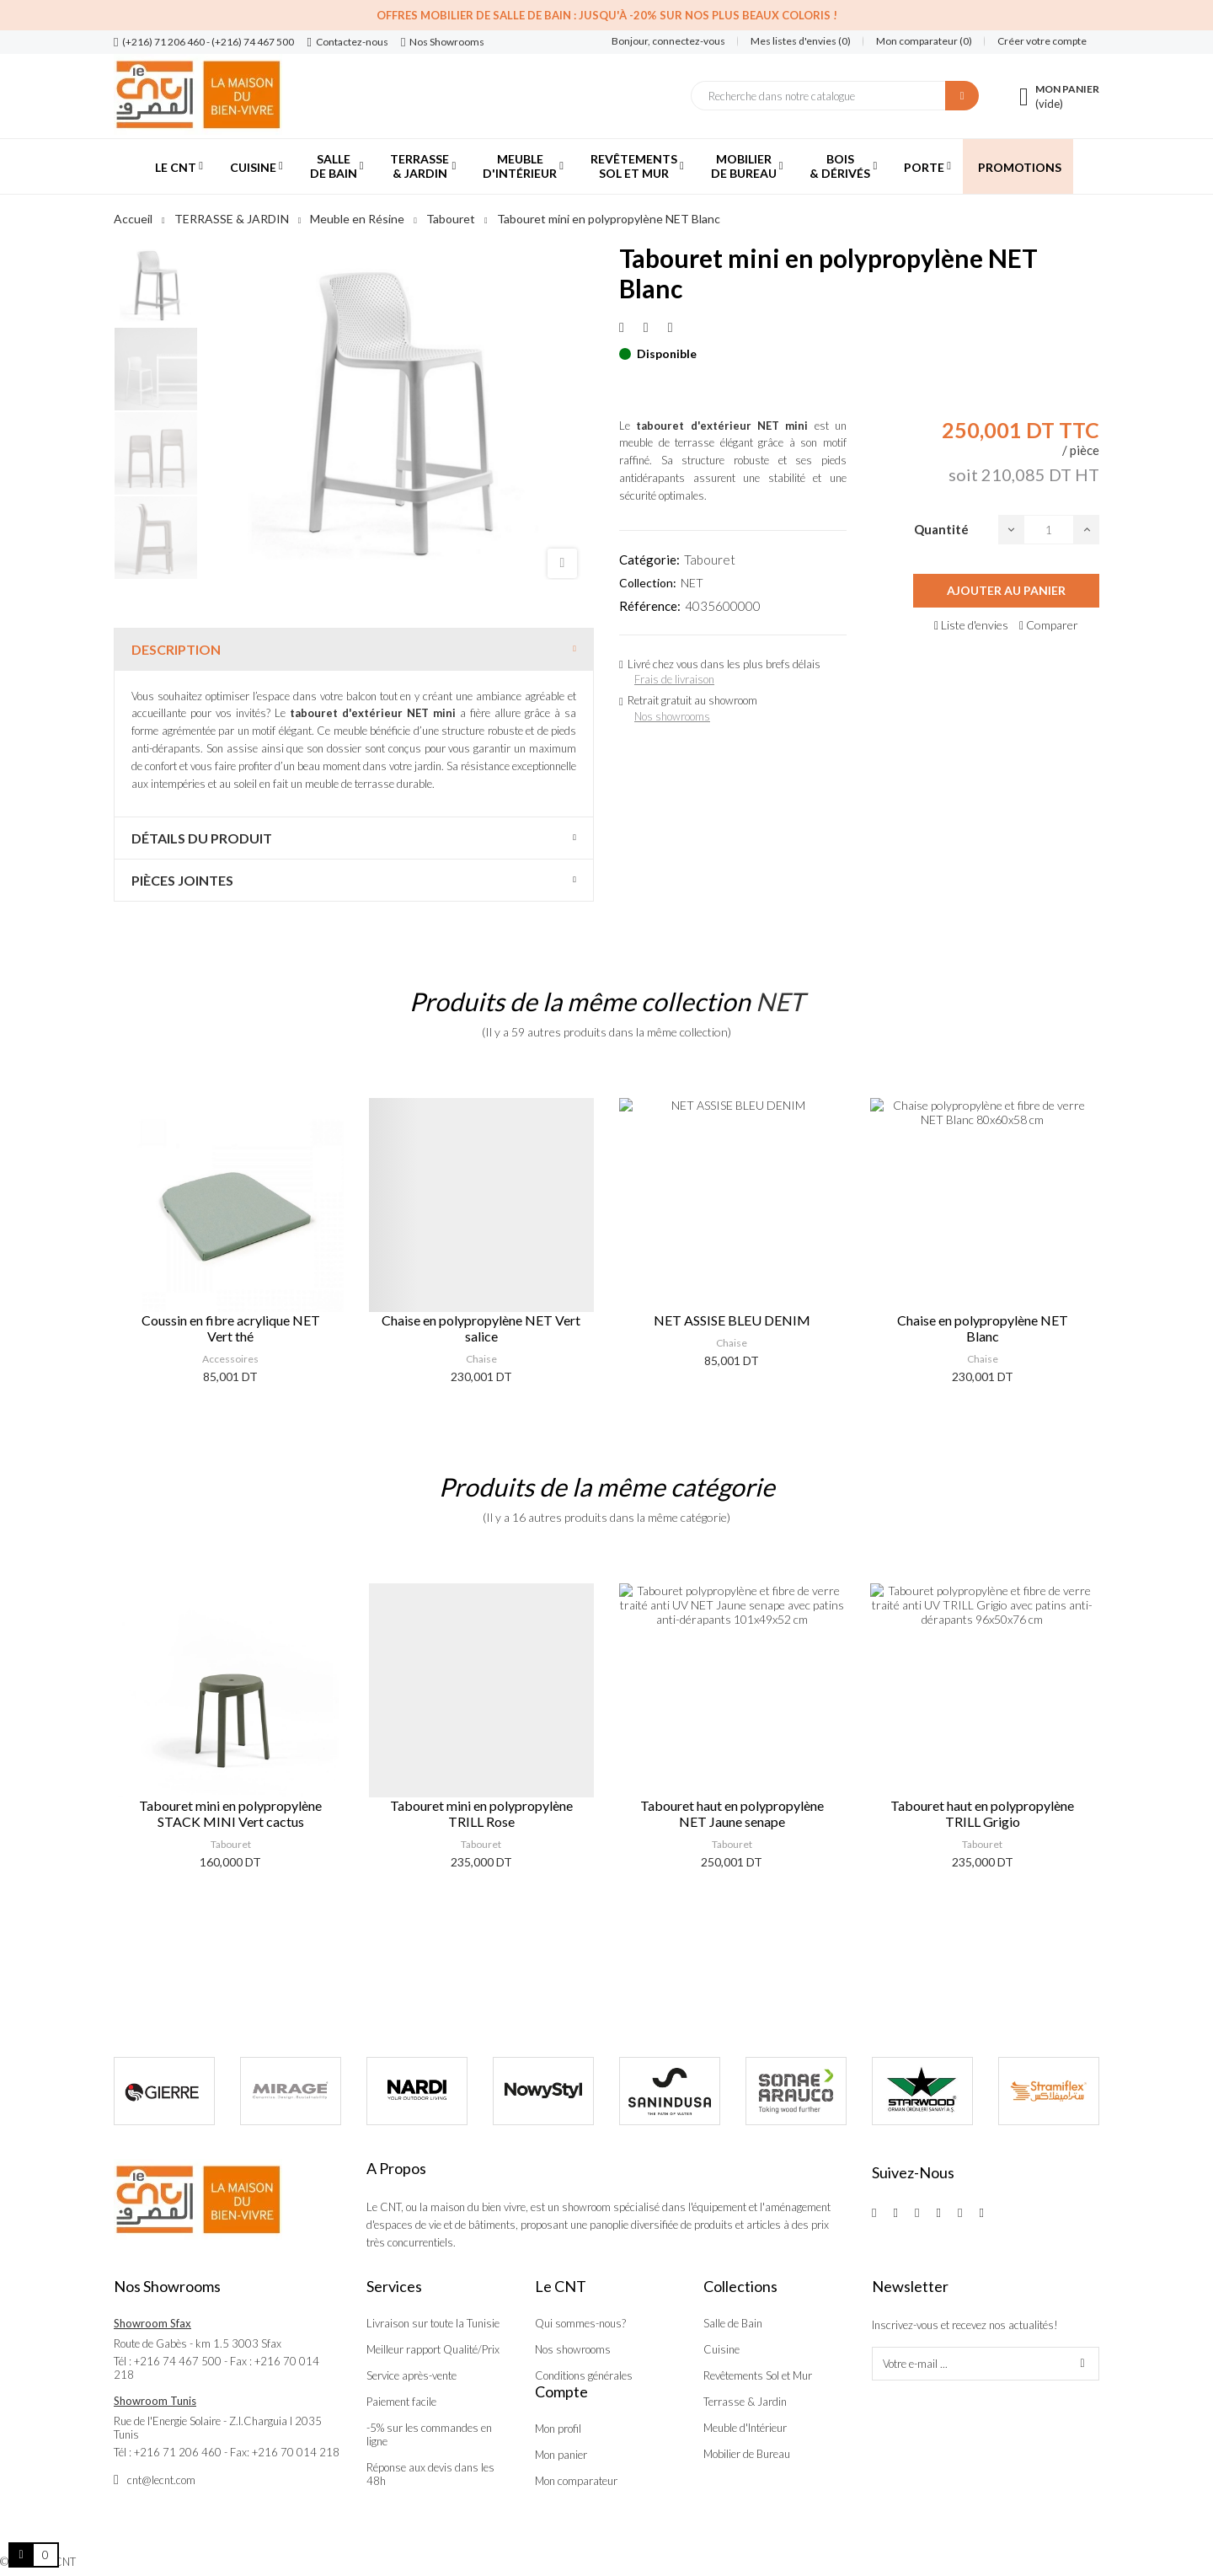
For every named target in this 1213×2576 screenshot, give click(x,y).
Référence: (650, 605)
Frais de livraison (674, 679)
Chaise (481, 1358)
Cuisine (721, 2349)
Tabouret (709, 559)
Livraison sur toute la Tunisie (433, 2323)
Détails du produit (201, 838)
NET (692, 583)
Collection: (647, 583)
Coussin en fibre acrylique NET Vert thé (231, 1328)
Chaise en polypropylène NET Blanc (982, 1328)
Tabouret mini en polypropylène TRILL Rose (732, 1813)
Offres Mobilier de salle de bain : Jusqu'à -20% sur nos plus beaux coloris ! (607, 15)
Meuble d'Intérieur (745, 2427)
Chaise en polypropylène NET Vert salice (481, 1328)
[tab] (354, 649)
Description (176, 649)
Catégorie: (649, 559)
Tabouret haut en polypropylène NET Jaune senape (983, 1813)
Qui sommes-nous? (580, 2323)
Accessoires (230, 1358)
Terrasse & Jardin (745, 2401)
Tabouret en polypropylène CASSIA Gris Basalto (231, 1813)
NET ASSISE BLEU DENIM (732, 1320)
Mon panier (561, 2454)
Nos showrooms (672, 716)
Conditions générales (584, 2375)
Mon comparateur (576, 2481)
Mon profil (558, 2428)
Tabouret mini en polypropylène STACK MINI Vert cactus (481, 1813)
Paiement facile (401, 2401)
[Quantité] (1048, 529)
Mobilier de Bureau (746, 2454)
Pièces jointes (182, 880)
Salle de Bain (732, 2323)
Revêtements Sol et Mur (757, 2375)
